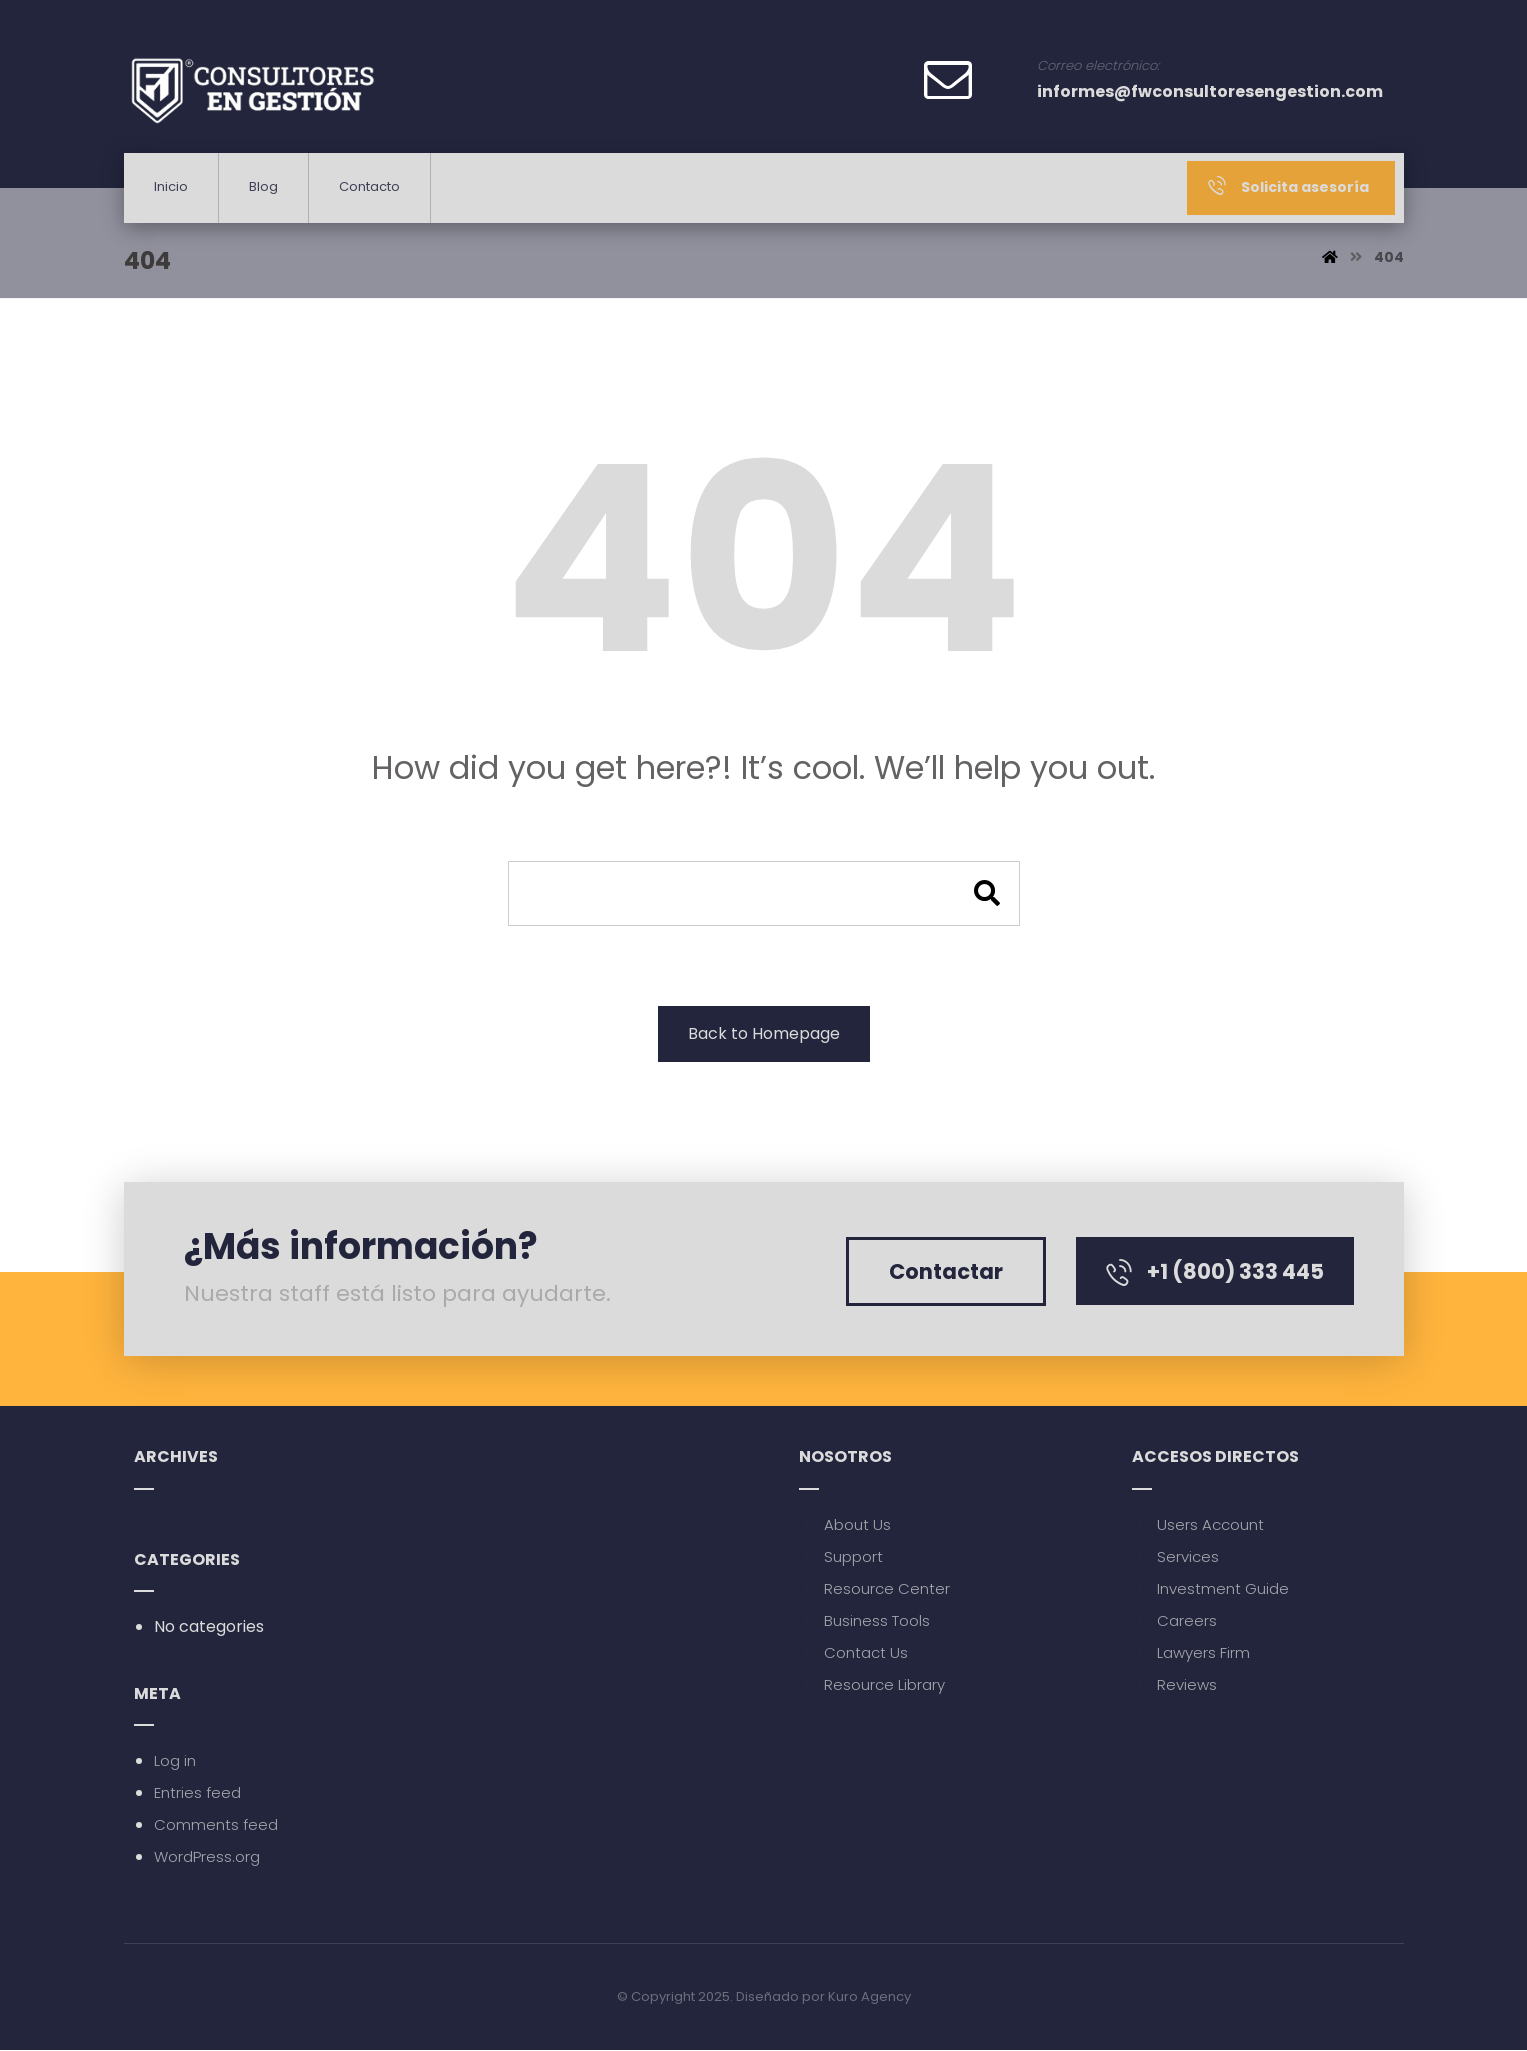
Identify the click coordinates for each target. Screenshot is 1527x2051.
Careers (1174, 1620)
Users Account (1198, 1524)
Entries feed (197, 1793)
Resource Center (874, 1588)
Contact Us (853, 1652)
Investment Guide (1210, 1588)
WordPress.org (207, 1857)
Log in (175, 1761)
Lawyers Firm (1191, 1652)
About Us (845, 1524)
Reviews (1174, 1684)
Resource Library (872, 1684)
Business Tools (864, 1620)
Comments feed (216, 1825)
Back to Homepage (764, 1033)
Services (1175, 1556)
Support (841, 1556)
